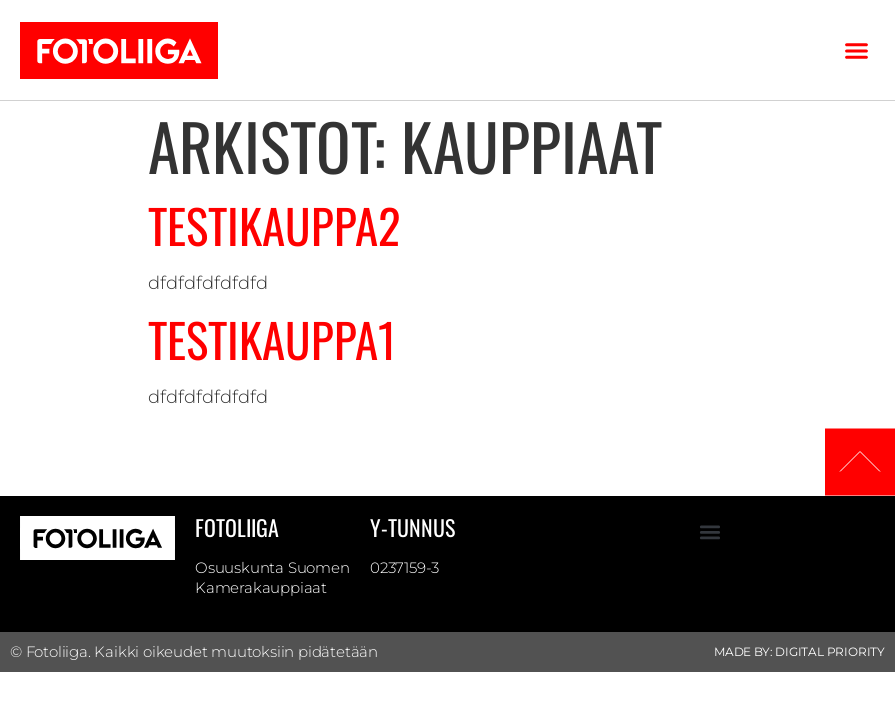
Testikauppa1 (272, 339)
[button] (857, 50)
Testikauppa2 (274, 225)
